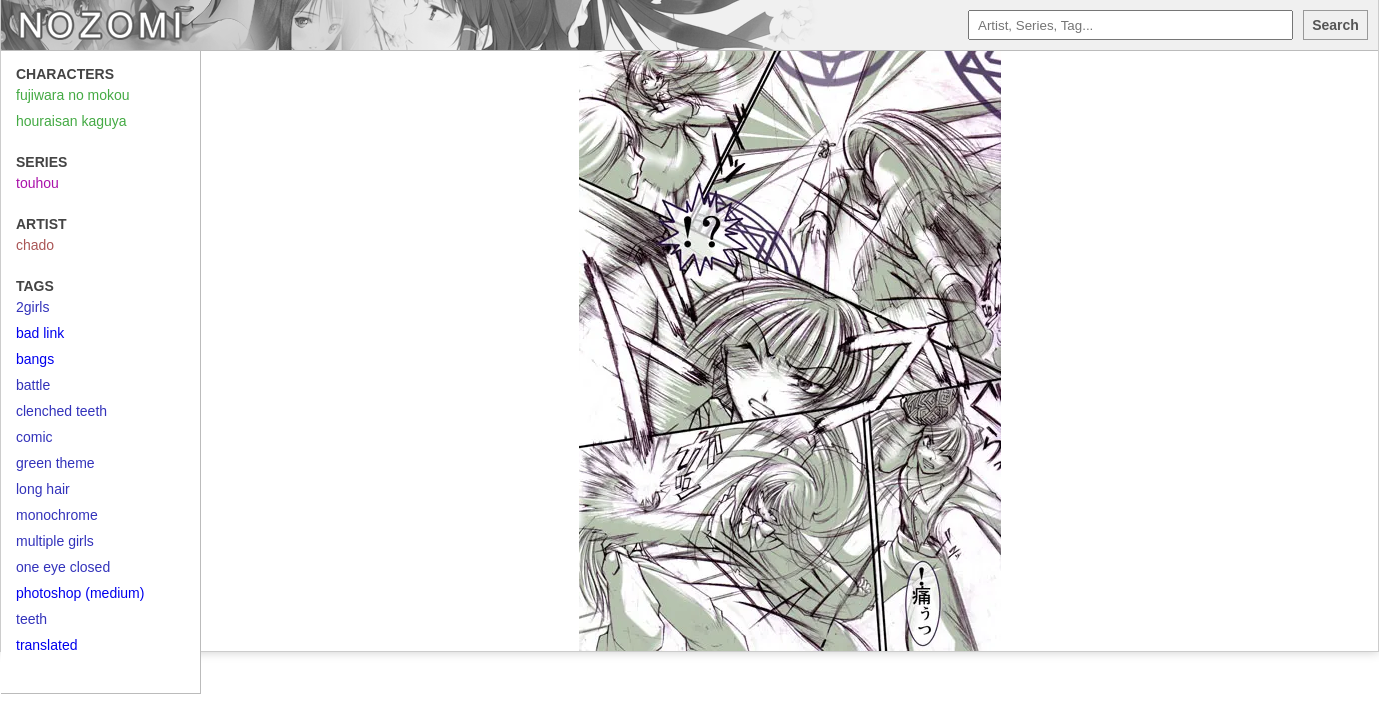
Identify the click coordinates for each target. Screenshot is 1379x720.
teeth (31, 619)
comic (34, 437)
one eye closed (63, 567)
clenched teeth (61, 411)
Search (1335, 25)
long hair (43, 489)
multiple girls (55, 541)
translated (46, 645)
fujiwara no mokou (73, 95)
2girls (32, 307)
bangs (35, 359)
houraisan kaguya (71, 121)
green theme (55, 463)
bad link (40, 333)
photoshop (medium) (80, 593)
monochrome (57, 515)
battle (33, 385)
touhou (37, 183)
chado (35, 245)
